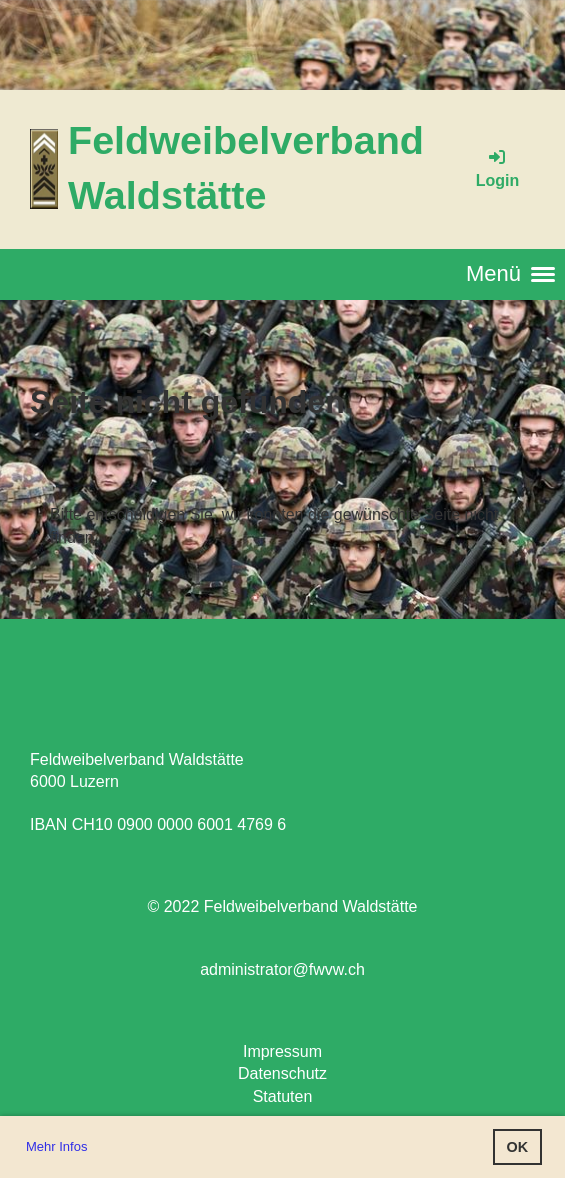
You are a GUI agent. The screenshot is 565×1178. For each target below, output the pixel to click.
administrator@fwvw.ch (282, 969)
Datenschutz (282, 1073)
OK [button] (518, 1147)
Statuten (283, 1096)
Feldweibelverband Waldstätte (246, 167)
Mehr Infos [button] (56, 1146)
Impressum (282, 1051)
